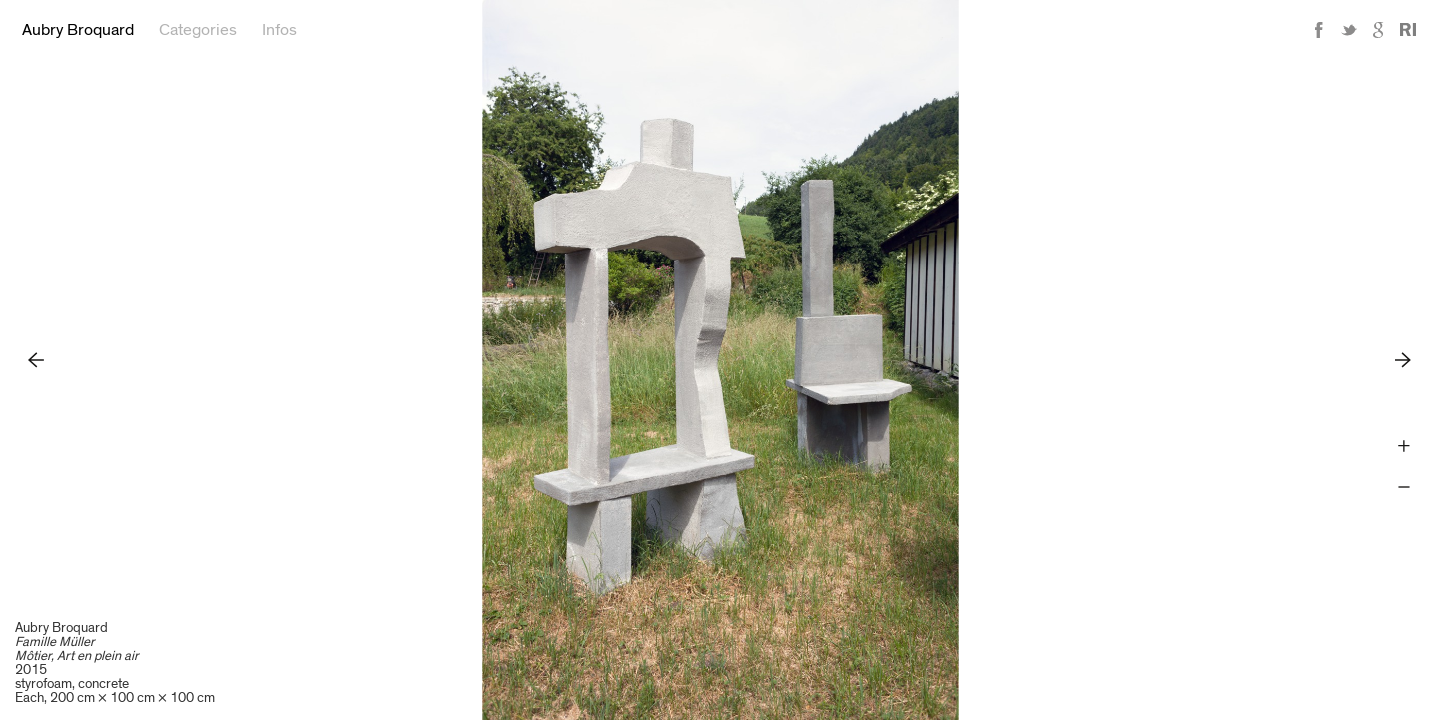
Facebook (1319, 30)
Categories (198, 30)
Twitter (1349, 30)
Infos (279, 30)
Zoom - (1403, 487)
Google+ (1379, 30)
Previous (36, 359)
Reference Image (1408, 30)
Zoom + (1403, 446)
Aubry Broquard (78, 30)
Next (1403, 359)
